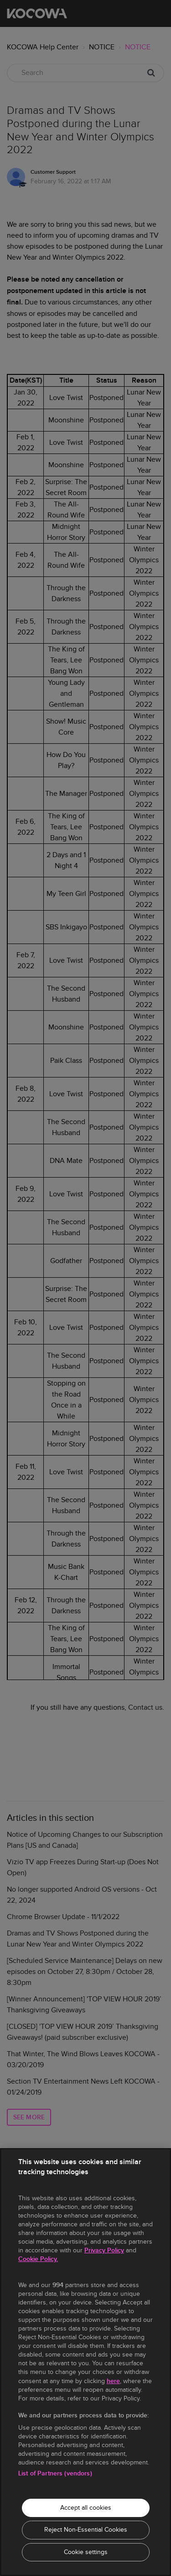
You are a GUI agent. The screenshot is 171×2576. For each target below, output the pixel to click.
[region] (85, 2362)
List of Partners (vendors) (55, 2473)
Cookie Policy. (38, 2259)
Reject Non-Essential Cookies (85, 2529)
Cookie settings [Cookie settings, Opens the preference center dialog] (86, 2552)
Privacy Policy (104, 2250)
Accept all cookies (85, 2508)
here (113, 2381)
